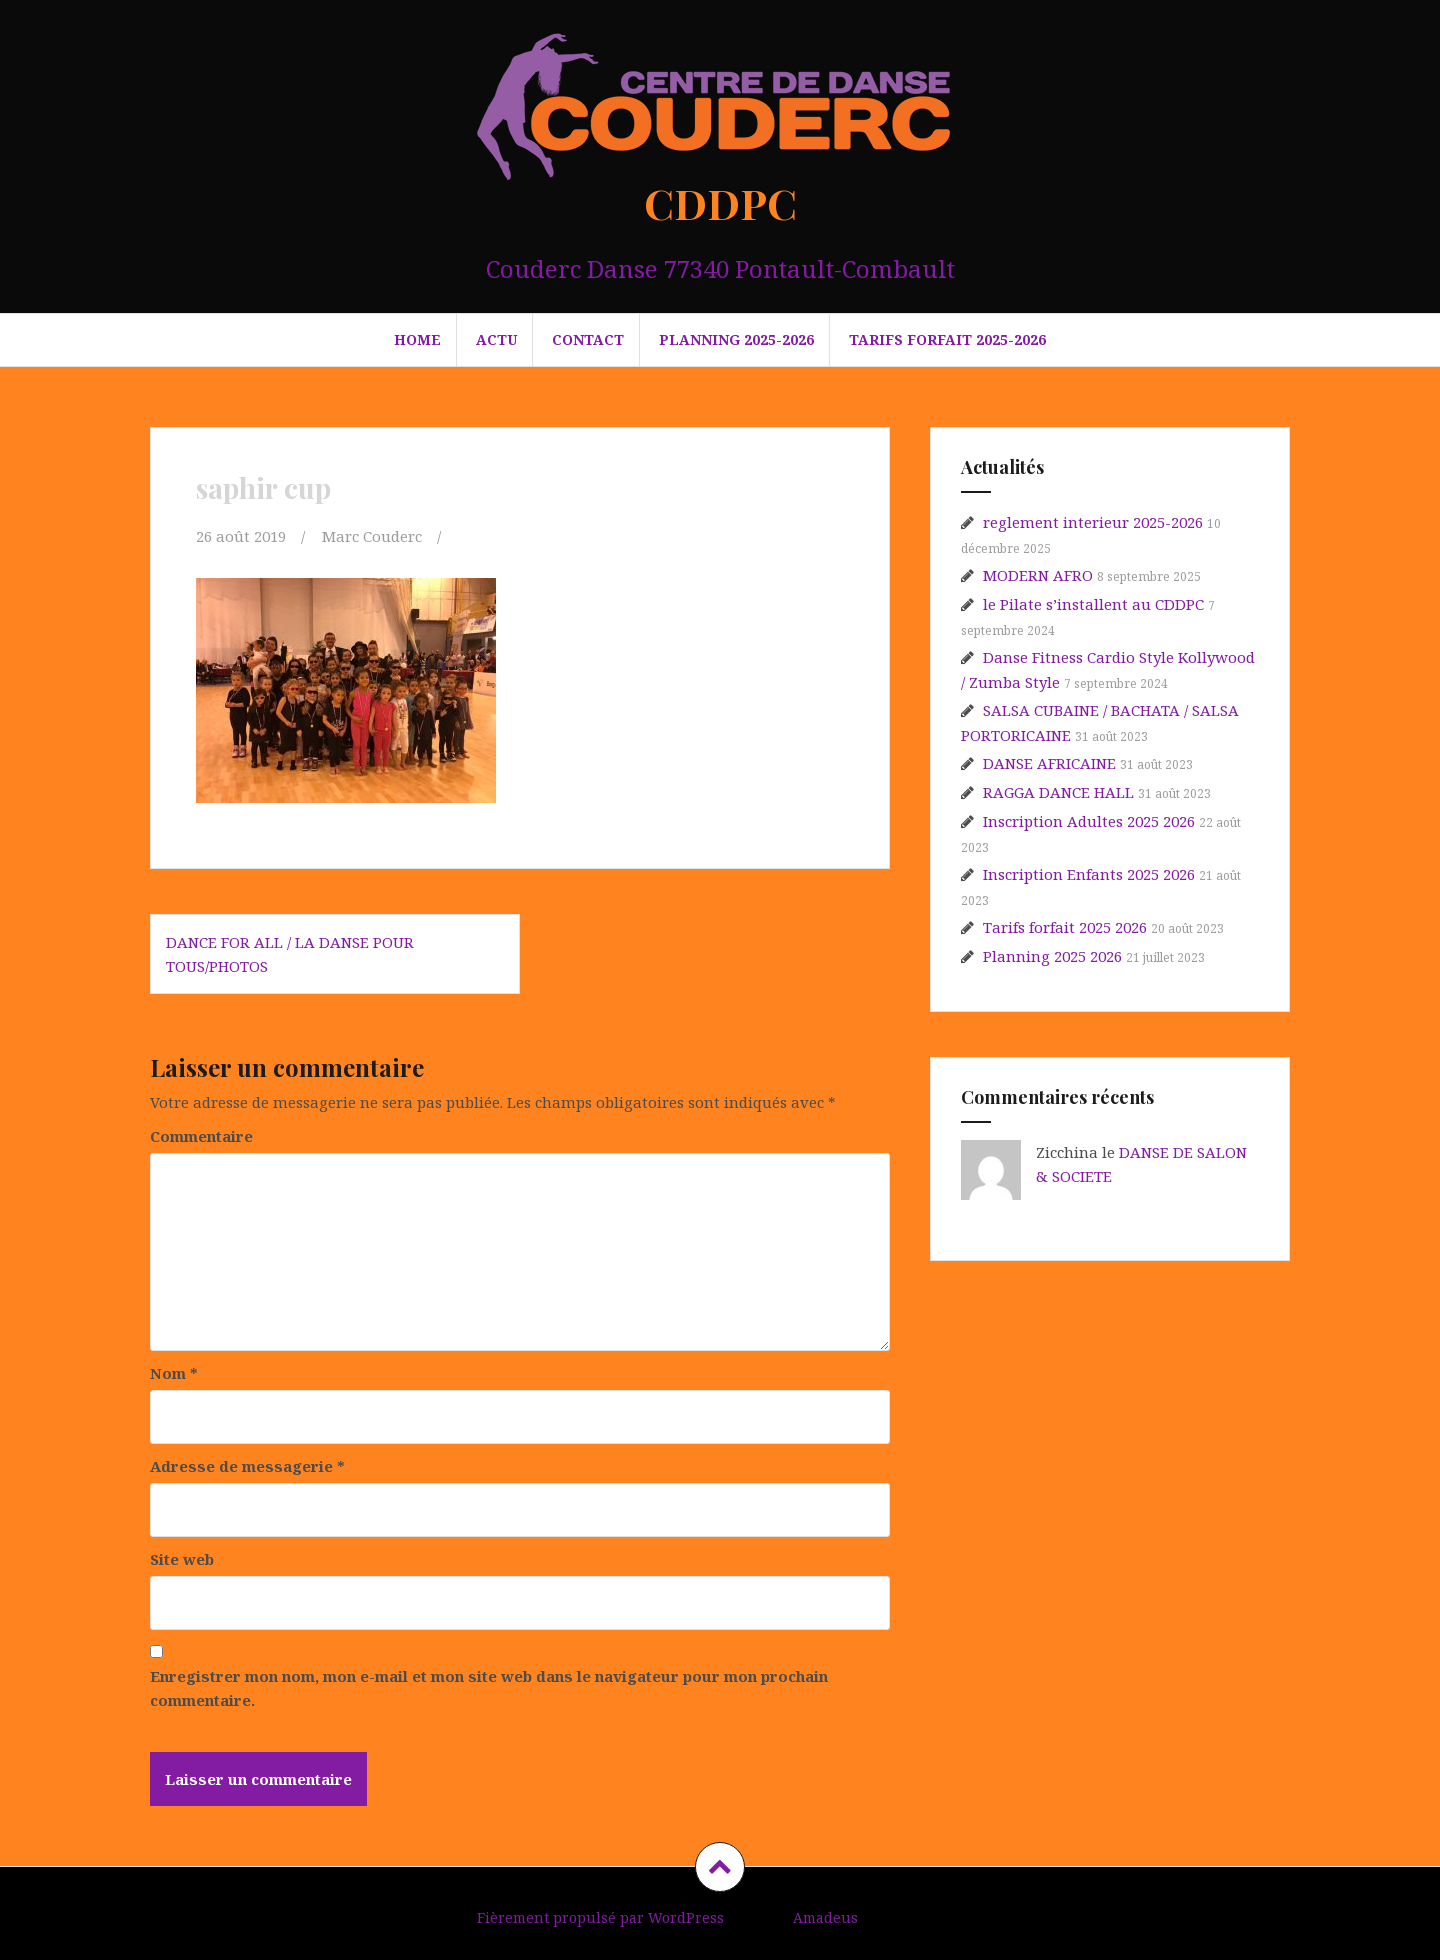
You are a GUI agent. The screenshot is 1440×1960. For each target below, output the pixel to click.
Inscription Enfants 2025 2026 (1089, 874)
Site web (182, 1559)
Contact (588, 339)
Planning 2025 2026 (1052, 956)
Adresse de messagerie (247, 1466)
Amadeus (825, 1917)
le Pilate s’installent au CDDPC (1093, 604)
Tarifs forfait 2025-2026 (947, 339)
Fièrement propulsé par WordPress (600, 1917)
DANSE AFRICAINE (1049, 763)
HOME (417, 339)
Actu (496, 339)
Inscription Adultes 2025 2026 (1089, 821)
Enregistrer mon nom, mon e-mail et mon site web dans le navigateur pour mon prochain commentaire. (489, 1688)
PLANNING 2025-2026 (736, 339)
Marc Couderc (372, 536)
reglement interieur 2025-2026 (1093, 522)
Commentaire (201, 1136)
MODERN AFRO (1038, 575)
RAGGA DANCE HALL (1058, 792)
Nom (174, 1373)
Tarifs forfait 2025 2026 (1065, 927)
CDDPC (720, 203)
